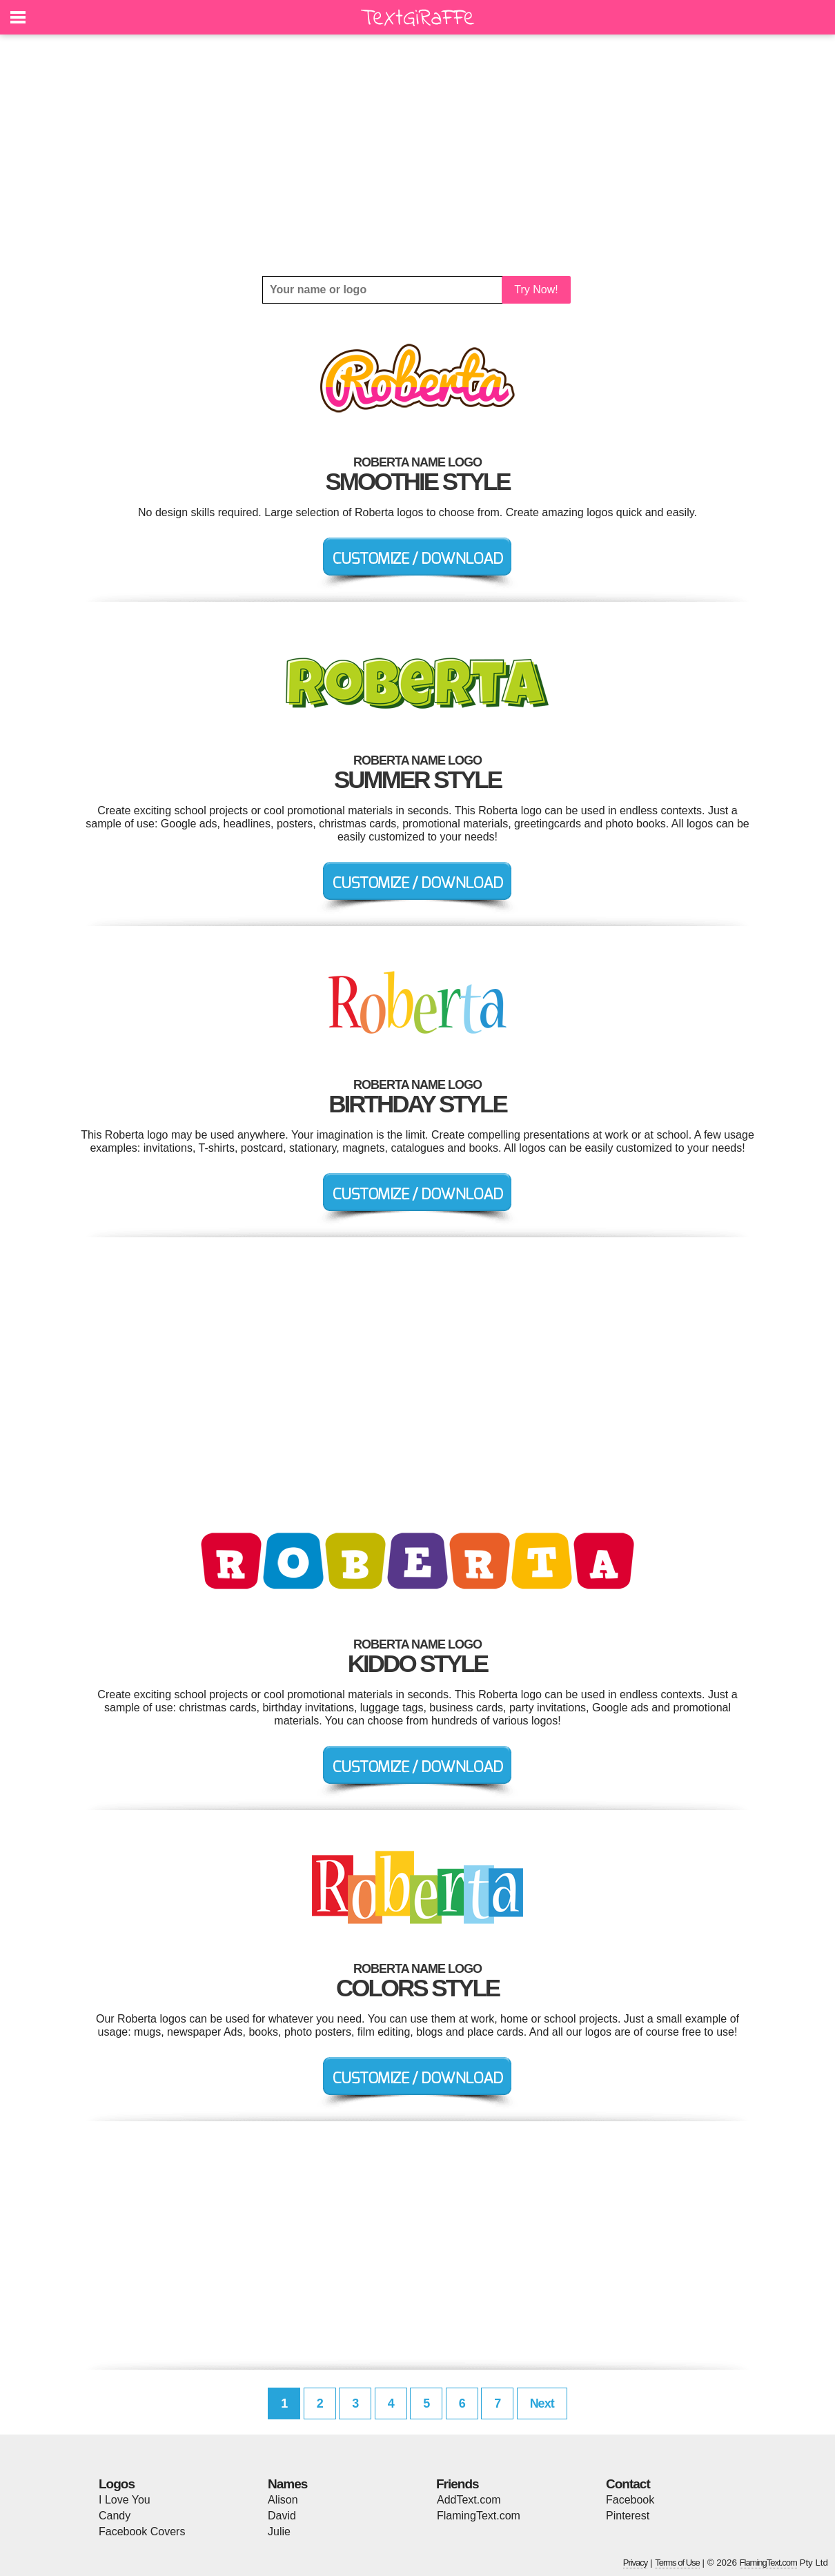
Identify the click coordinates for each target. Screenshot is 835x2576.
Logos (117, 2484)
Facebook (630, 2500)
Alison (283, 2500)
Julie (279, 2531)
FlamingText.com (478, 2515)
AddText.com (468, 2500)
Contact (628, 2484)
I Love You (124, 2500)
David (282, 2515)
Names (287, 2484)
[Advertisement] (417, 155)
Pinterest (627, 2515)
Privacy (635, 2562)
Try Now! (536, 289)
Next (542, 2403)
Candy (114, 2515)
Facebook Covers (142, 2531)
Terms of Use (677, 2562)
